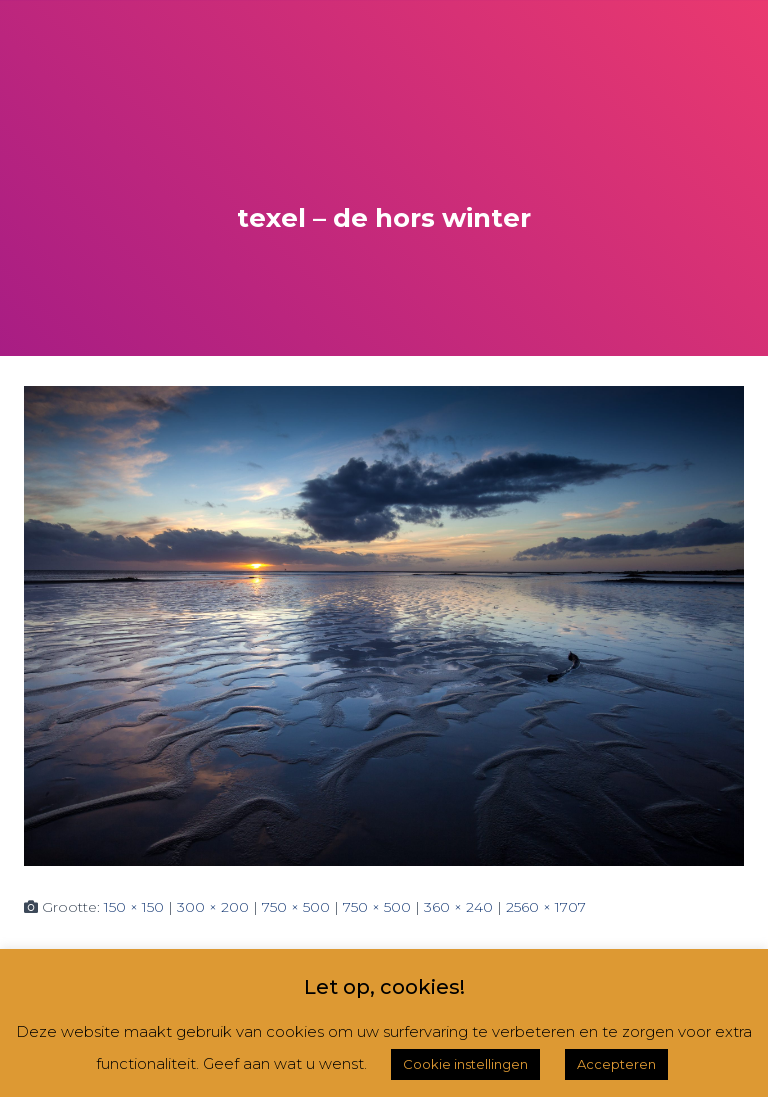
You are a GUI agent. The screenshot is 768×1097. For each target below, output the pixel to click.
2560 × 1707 (546, 907)
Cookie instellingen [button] (465, 1064)
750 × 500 (296, 907)
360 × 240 (458, 907)
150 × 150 (134, 907)
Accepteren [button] (616, 1064)
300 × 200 (213, 907)
